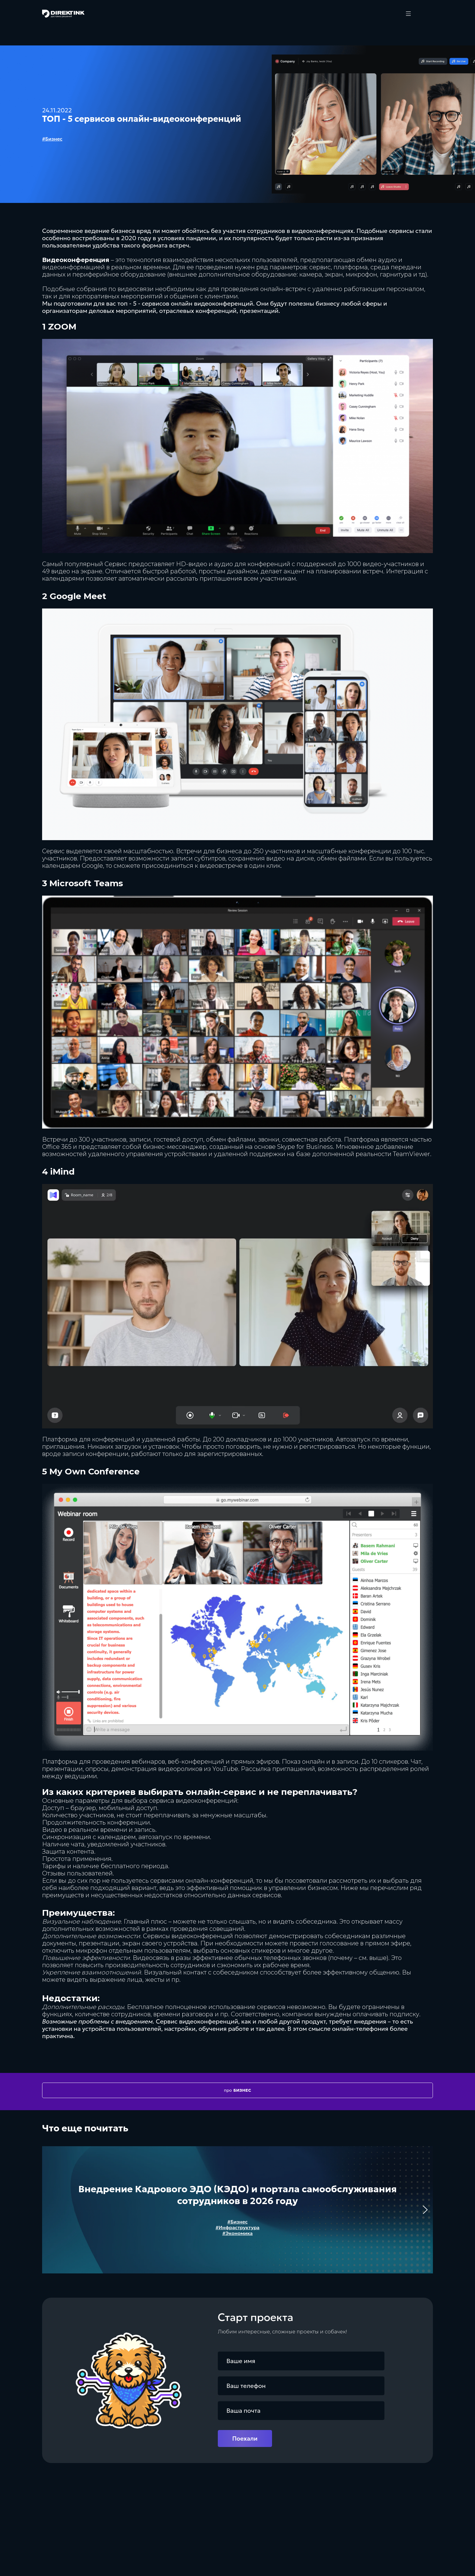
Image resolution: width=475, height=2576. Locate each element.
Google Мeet (78, 596)
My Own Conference (94, 1471)
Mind (64, 1171)
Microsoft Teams (86, 883)
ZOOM (62, 326)
